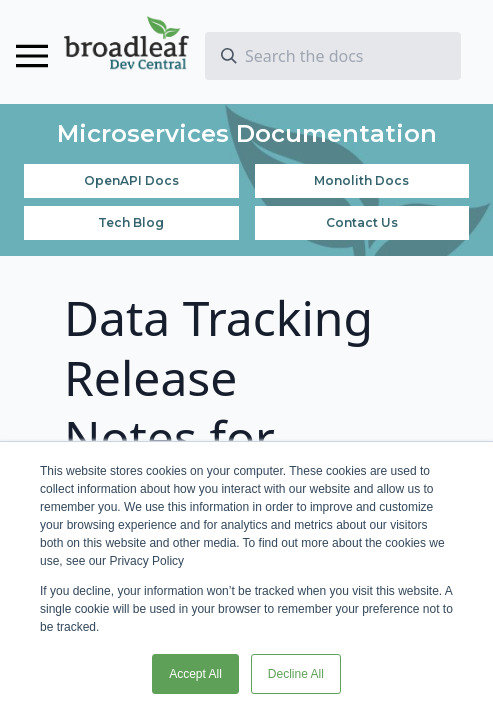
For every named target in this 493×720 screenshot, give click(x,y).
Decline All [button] (296, 674)
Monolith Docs (361, 180)
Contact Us (362, 222)
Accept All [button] (195, 674)
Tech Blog (131, 222)
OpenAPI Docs (131, 180)
